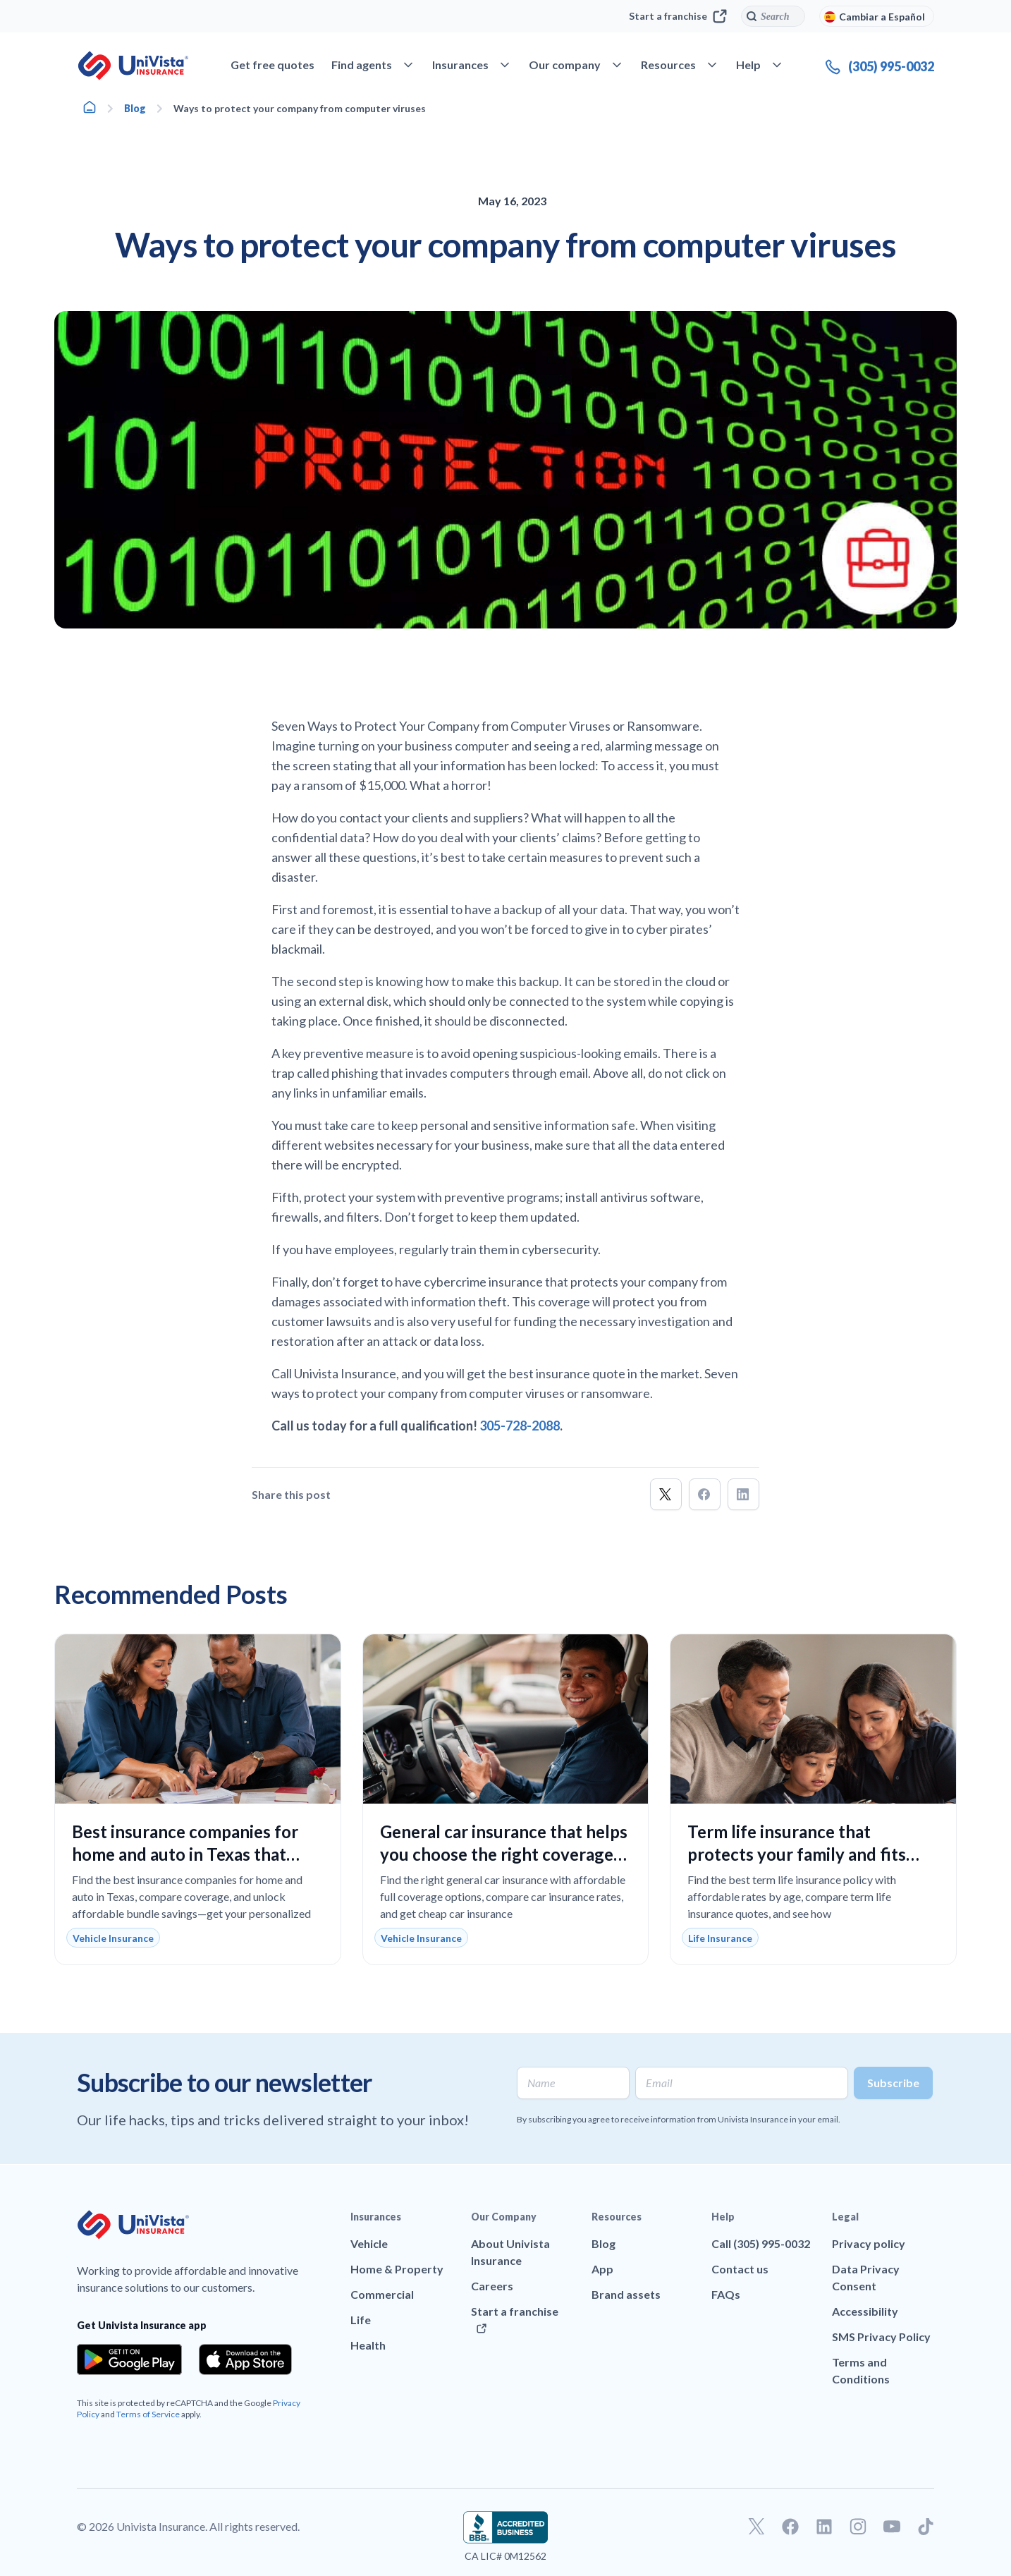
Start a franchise (678, 16)
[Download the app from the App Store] (245, 2359)
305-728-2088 (519, 1425)
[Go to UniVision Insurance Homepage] (133, 65)
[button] (666, 1494)
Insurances (375, 2217)
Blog (135, 108)
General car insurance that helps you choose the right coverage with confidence (503, 1854)
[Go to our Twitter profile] (756, 2526)
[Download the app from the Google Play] (129, 2359)
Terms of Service (148, 2414)
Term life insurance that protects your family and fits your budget (796, 1854)
